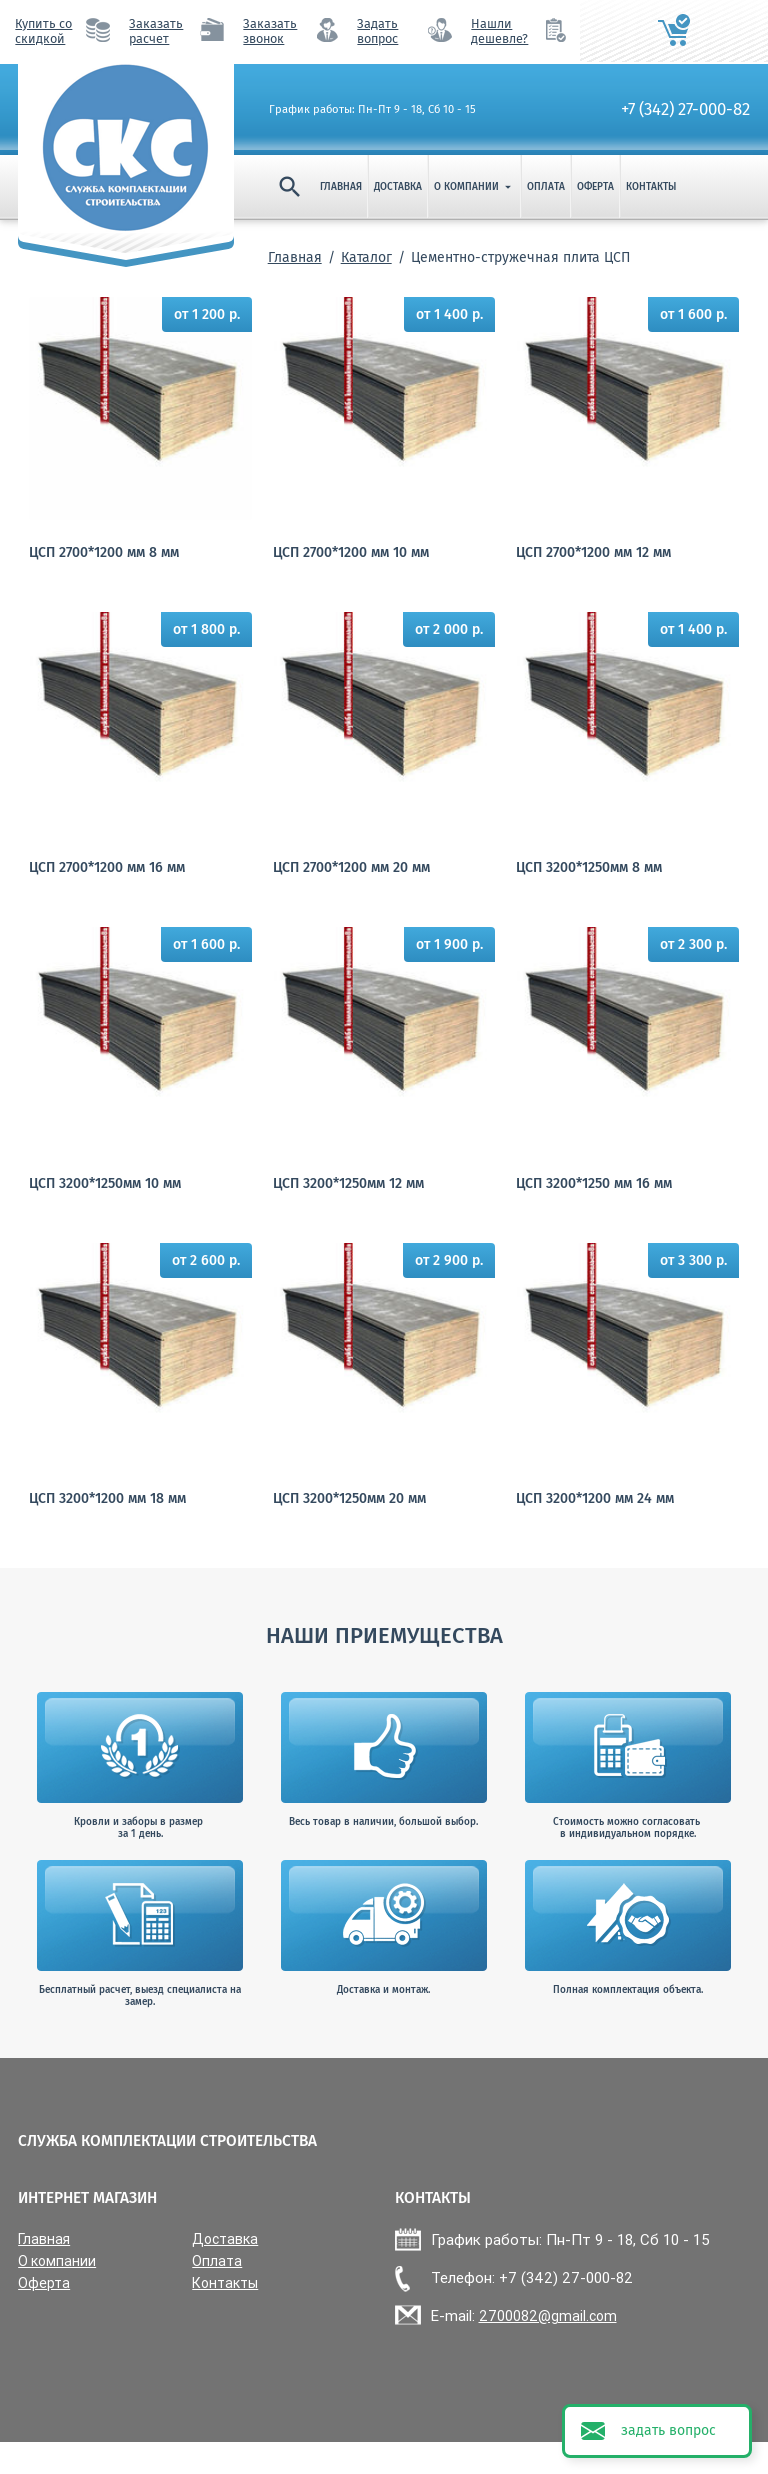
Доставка (398, 187)
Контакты (651, 187)
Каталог (366, 257)
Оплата (546, 187)
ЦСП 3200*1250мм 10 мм (105, 1183)
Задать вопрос (377, 31)
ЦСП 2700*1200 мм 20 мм (351, 867)
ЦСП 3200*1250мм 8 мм (589, 867)
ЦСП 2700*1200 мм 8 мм (104, 552)
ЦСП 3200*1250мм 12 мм (348, 1183)
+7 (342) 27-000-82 (685, 109)
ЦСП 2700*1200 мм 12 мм (593, 552)
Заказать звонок (270, 31)
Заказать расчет (156, 31)
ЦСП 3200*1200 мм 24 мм (595, 1498)
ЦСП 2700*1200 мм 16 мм (107, 867)
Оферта (595, 187)
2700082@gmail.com (548, 2316)
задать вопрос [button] (668, 2430)
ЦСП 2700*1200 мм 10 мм (351, 552)
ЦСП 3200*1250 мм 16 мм (594, 1183)
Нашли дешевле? (499, 31)
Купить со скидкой (43, 31)
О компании (474, 187)
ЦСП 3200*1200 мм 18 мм (107, 1498)
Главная (341, 187)
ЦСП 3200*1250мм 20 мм (349, 1498)
